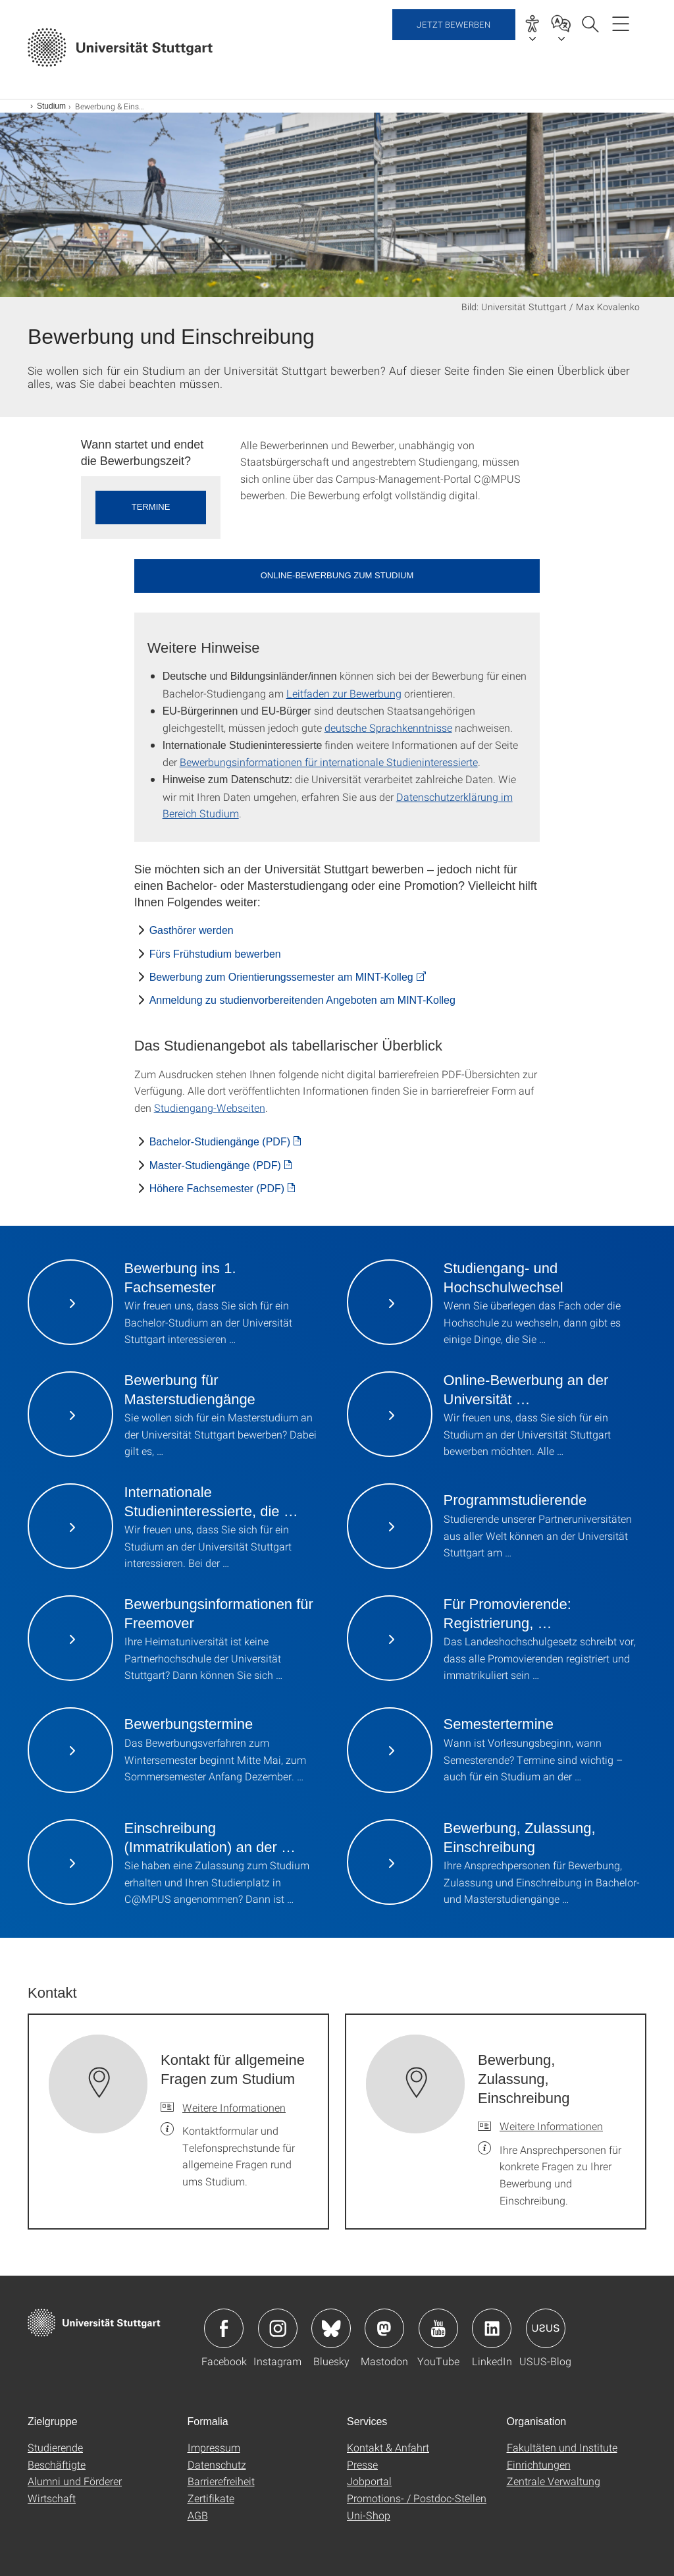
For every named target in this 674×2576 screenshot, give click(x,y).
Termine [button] (151, 507)
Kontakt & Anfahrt (388, 2447)
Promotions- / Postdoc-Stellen (416, 2498)
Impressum (214, 2447)
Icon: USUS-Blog (545, 2328)
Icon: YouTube (438, 2328)
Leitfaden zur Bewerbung (344, 693)
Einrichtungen (539, 2464)
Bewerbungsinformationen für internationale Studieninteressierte (329, 762)
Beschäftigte (57, 2464)
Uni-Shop (368, 2515)
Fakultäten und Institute (562, 2447)
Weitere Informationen (234, 2107)
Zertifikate (211, 2498)
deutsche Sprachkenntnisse (388, 727)
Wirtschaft (52, 2498)
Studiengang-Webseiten (209, 1107)
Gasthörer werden (191, 930)
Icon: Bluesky (331, 2328)
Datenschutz (217, 2464)
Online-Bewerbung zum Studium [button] (337, 575)
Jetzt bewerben (454, 46)
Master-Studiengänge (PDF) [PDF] (215, 1165)
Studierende (55, 2447)
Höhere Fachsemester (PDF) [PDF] (216, 1188)
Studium (51, 106)
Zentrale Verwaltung (553, 2481)
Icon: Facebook (224, 2328)
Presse (362, 2464)
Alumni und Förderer (75, 2481)
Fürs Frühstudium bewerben (215, 954)
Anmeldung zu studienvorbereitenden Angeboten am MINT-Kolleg (302, 1000)
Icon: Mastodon (384, 2328)
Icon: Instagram (278, 2328)
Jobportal (369, 2481)
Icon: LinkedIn (491, 2328)
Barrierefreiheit (221, 2481)
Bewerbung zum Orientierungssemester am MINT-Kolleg (281, 977)
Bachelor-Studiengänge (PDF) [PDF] (219, 1141)
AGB (198, 2515)
